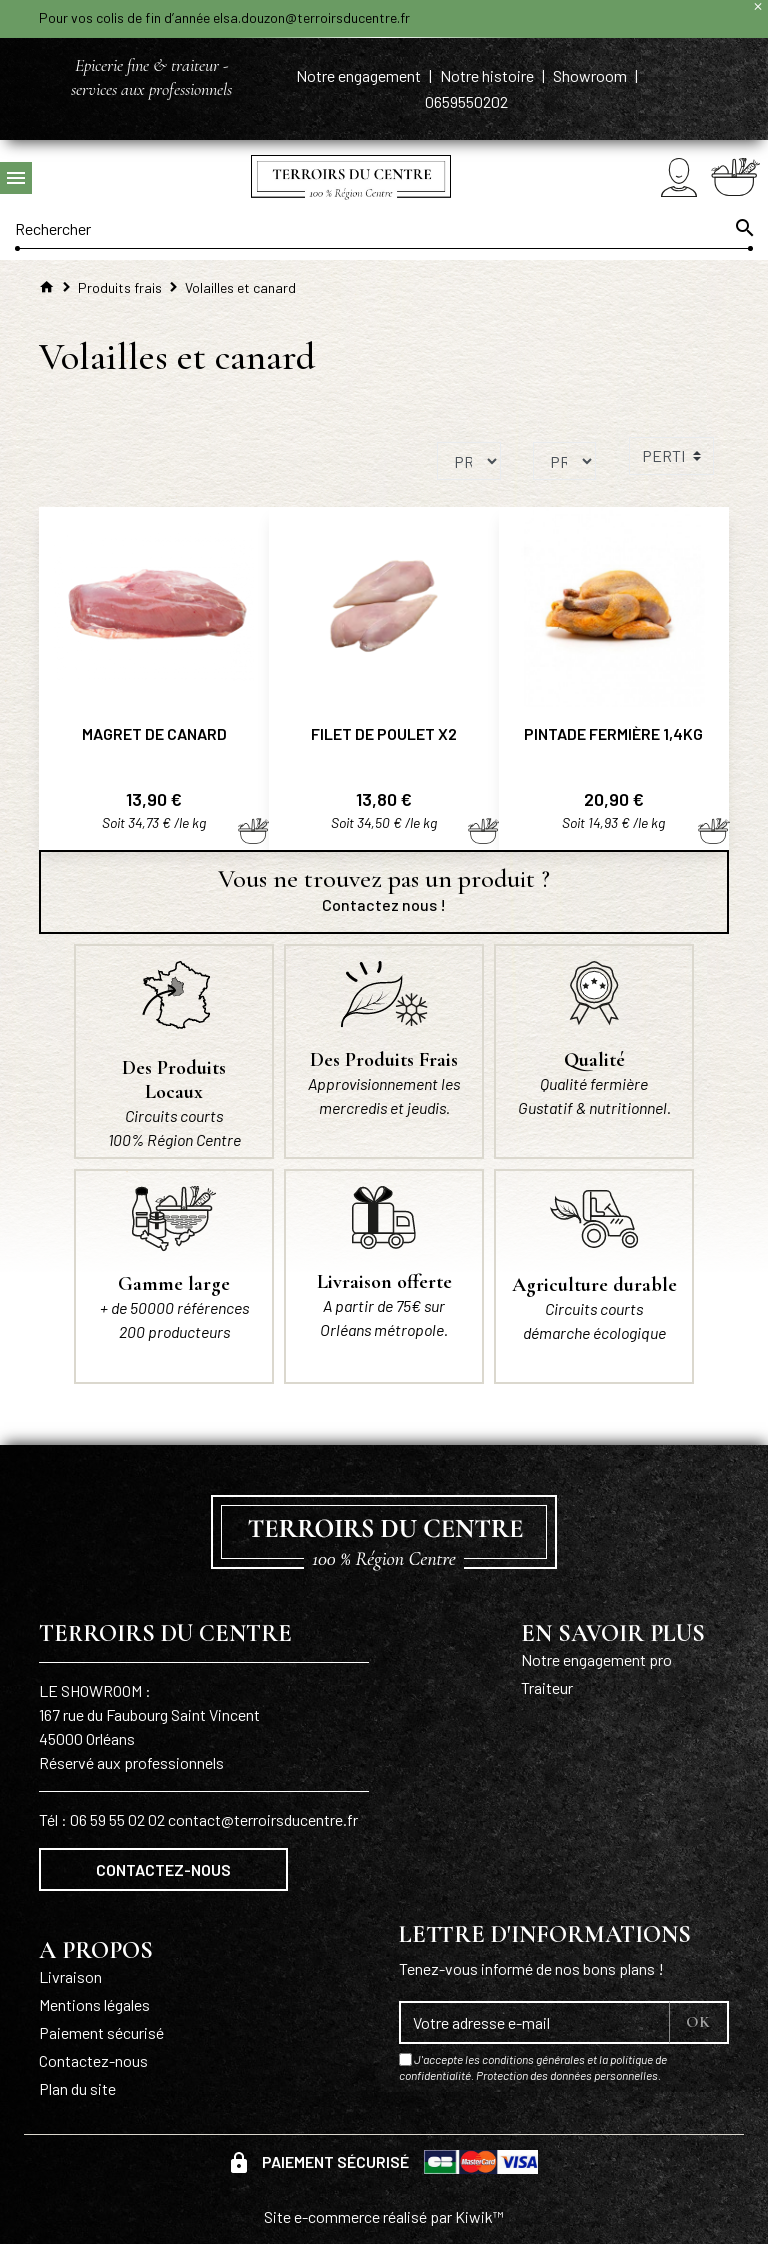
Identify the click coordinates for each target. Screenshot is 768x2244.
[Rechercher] (384, 228)
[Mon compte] (679, 177)
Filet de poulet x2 (384, 733)
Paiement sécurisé (101, 2032)
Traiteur (547, 1687)
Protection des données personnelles (567, 2075)
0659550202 (466, 101)
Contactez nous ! (384, 904)
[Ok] (743, 228)
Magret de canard (154, 733)
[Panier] (735, 177)
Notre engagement (360, 75)
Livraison (70, 1976)
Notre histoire (488, 75)
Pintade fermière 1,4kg (613, 733)
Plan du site (77, 2088)
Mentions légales (94, 2004)
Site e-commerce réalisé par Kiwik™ (384, 2216)
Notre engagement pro (596, 1659)
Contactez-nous (163, 1869)
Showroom (591, 75)
